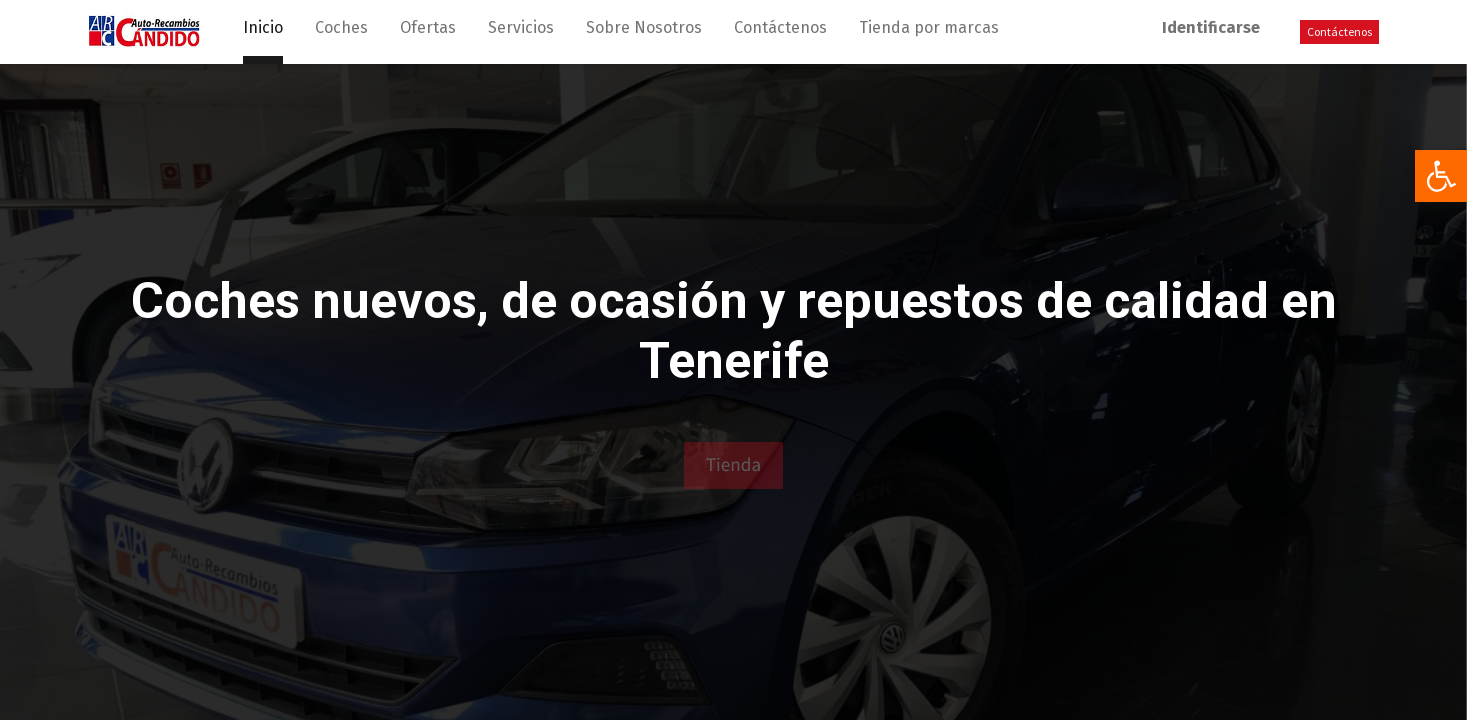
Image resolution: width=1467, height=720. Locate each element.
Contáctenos (1339, 31)
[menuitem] (263, 32)
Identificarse (1211, 27)
